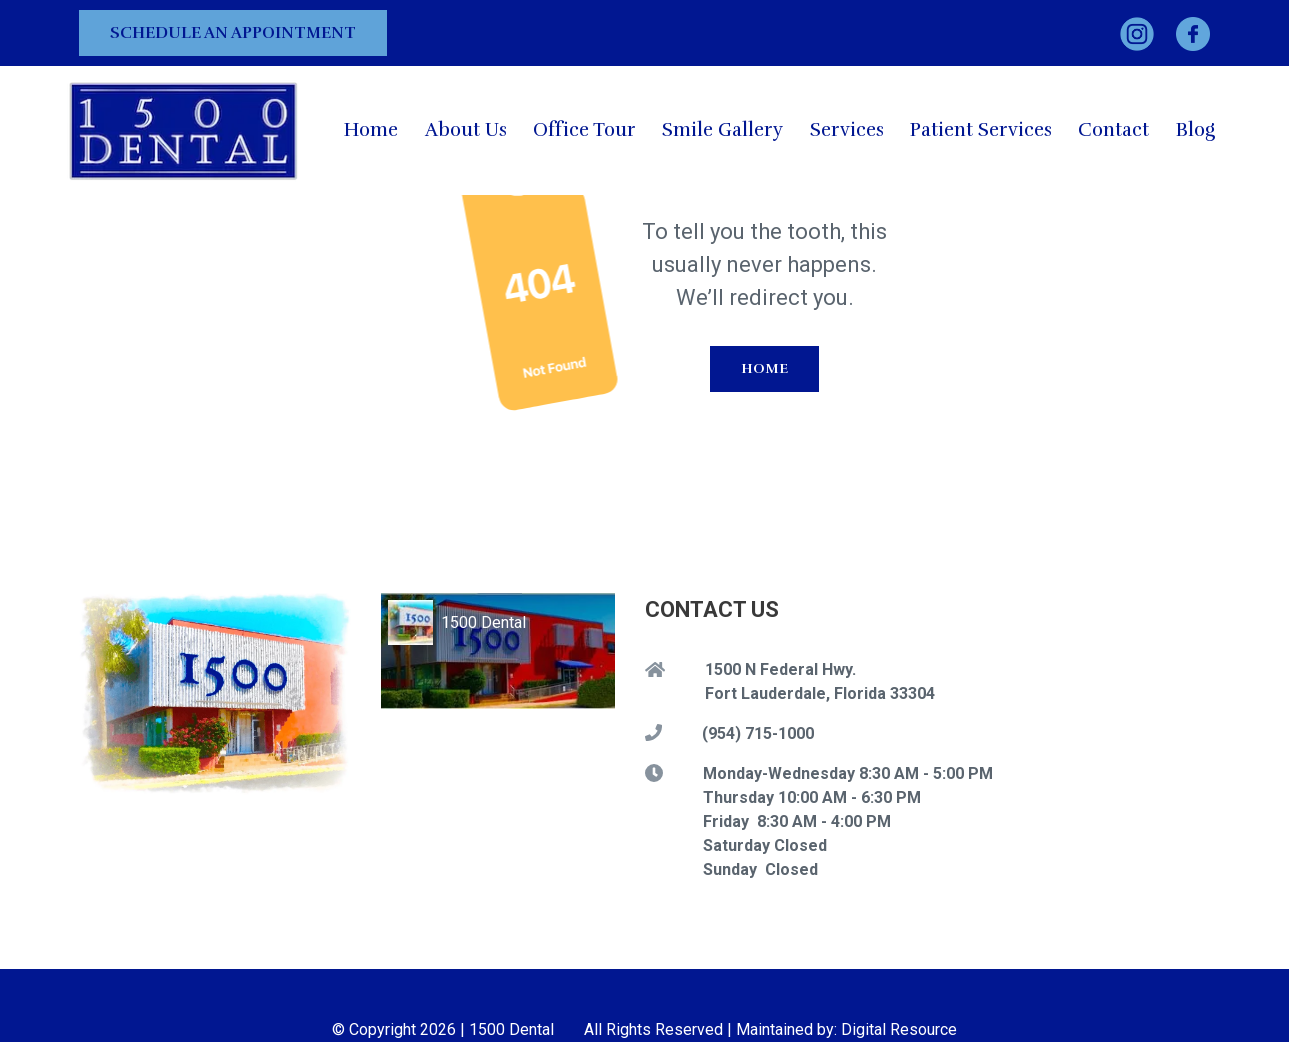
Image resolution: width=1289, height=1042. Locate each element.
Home (371, 130)
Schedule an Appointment (233, 33)
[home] (184, 130)
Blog (1195, 130)
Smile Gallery (722, 130)
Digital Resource (899, 1029)
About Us (466, 130)
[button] (847, 130)
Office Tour (584, 130)
